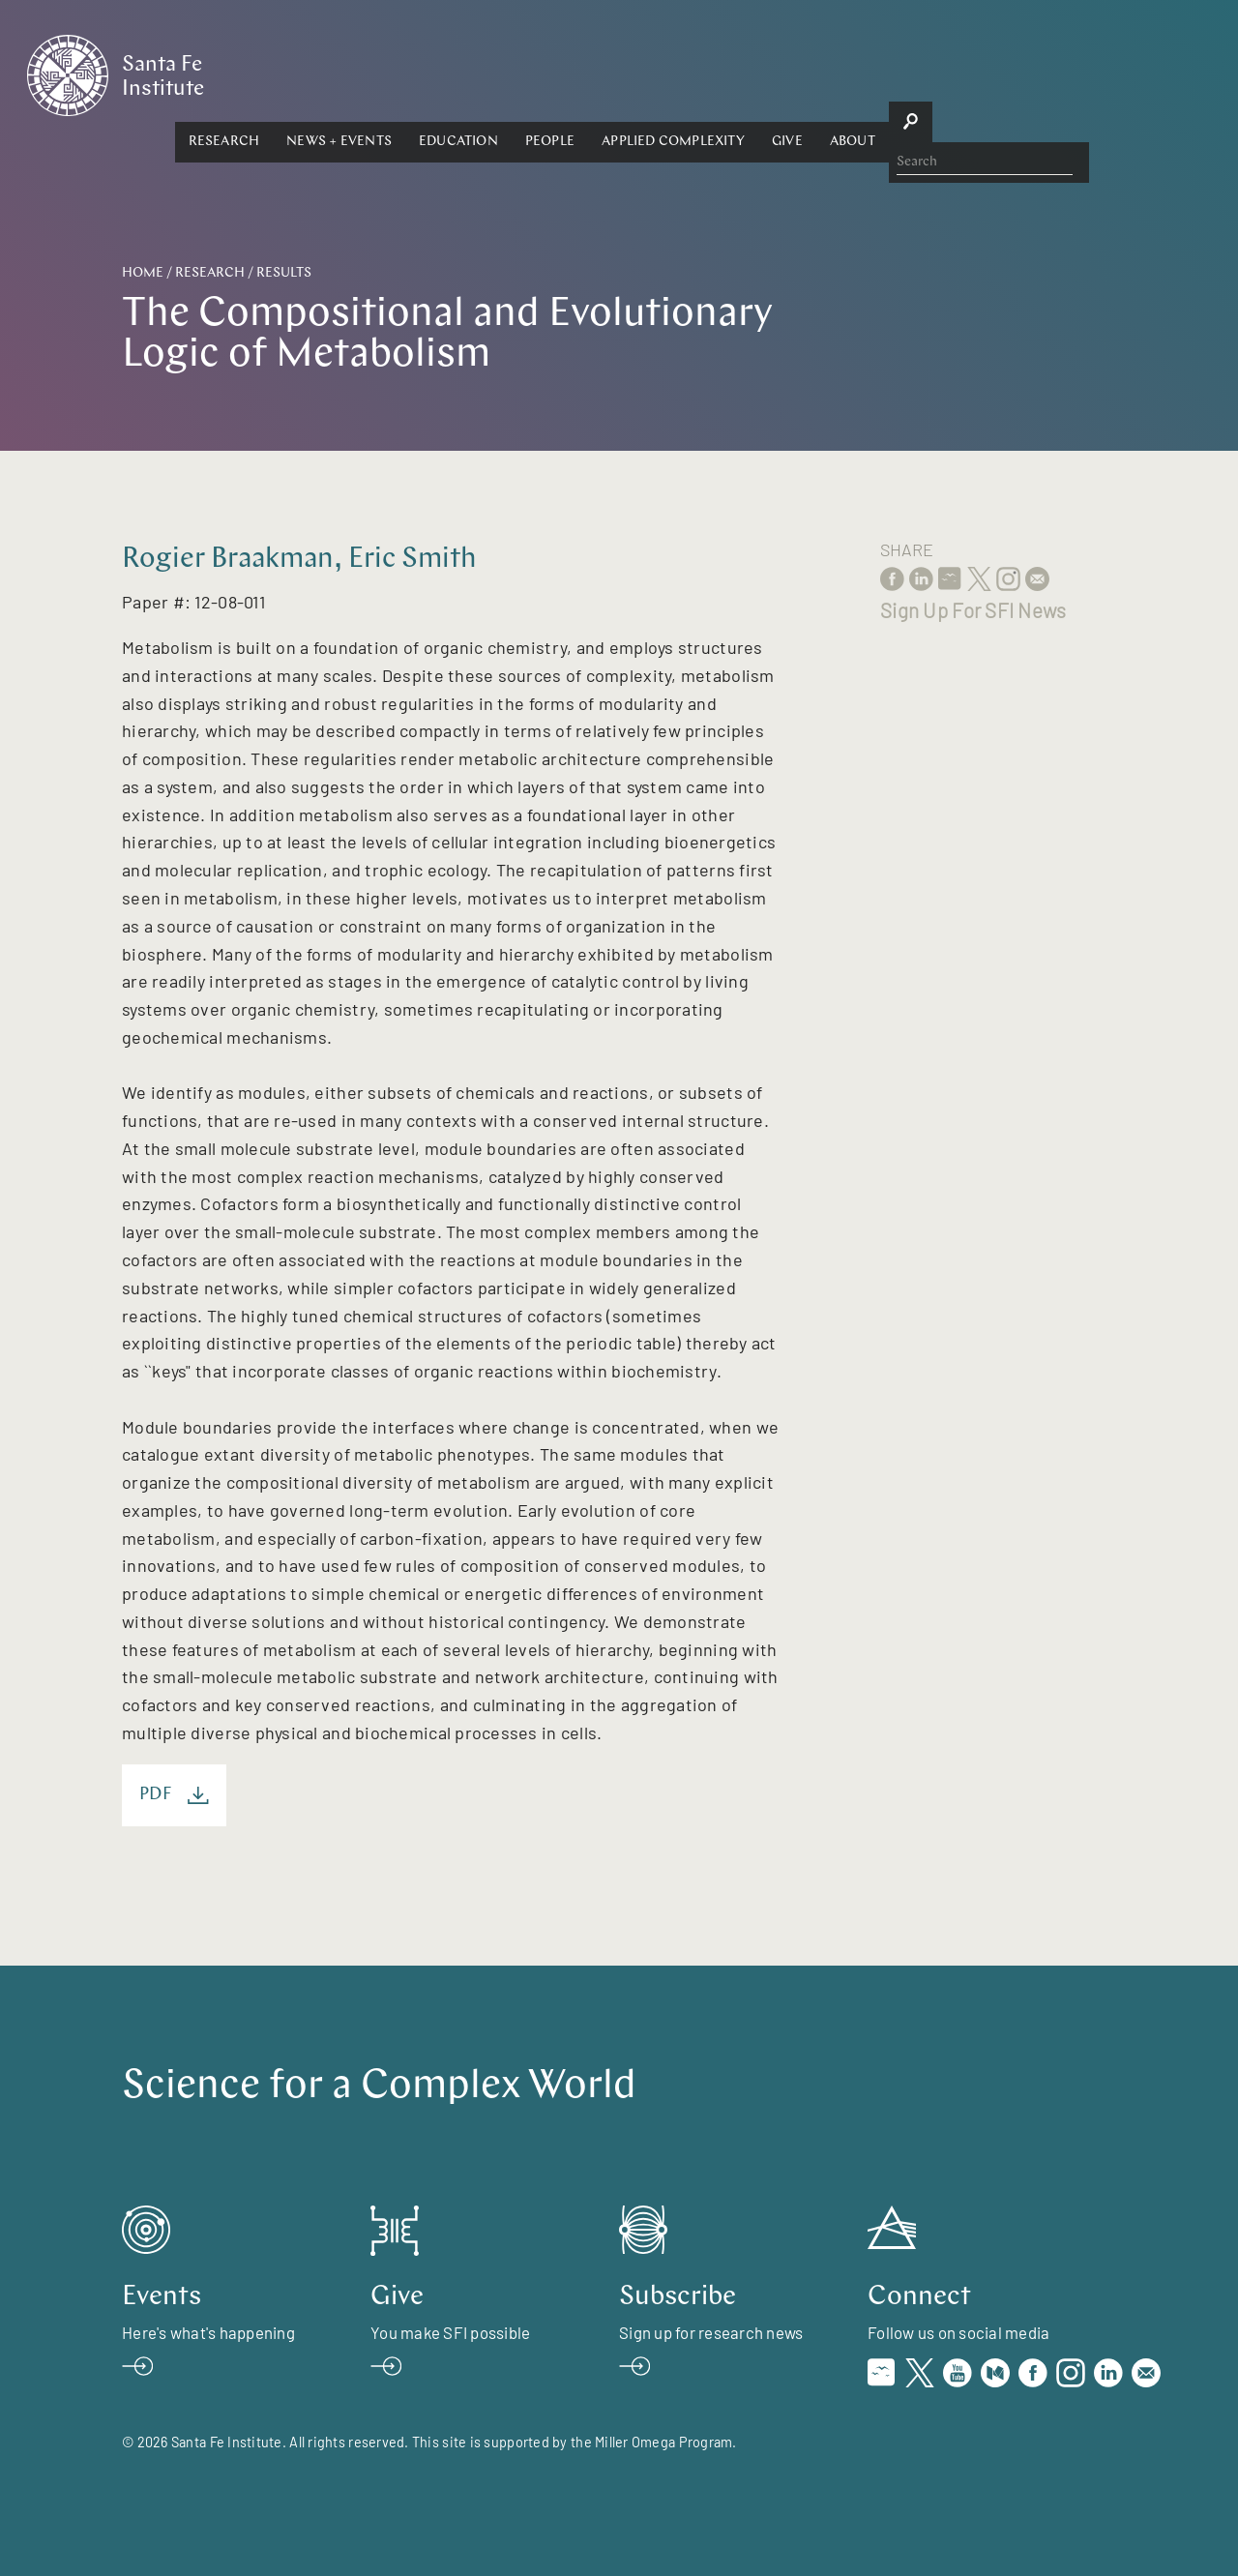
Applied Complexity (857, 74)
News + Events (523, 74)
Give (971, 74)
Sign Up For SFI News (973, 610)
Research (408, 74)
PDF (174, 1795)
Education (642, 74)
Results (283, 273)
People (733, 74)
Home (142, 273)
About (1036, 74)
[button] (408, 74)
